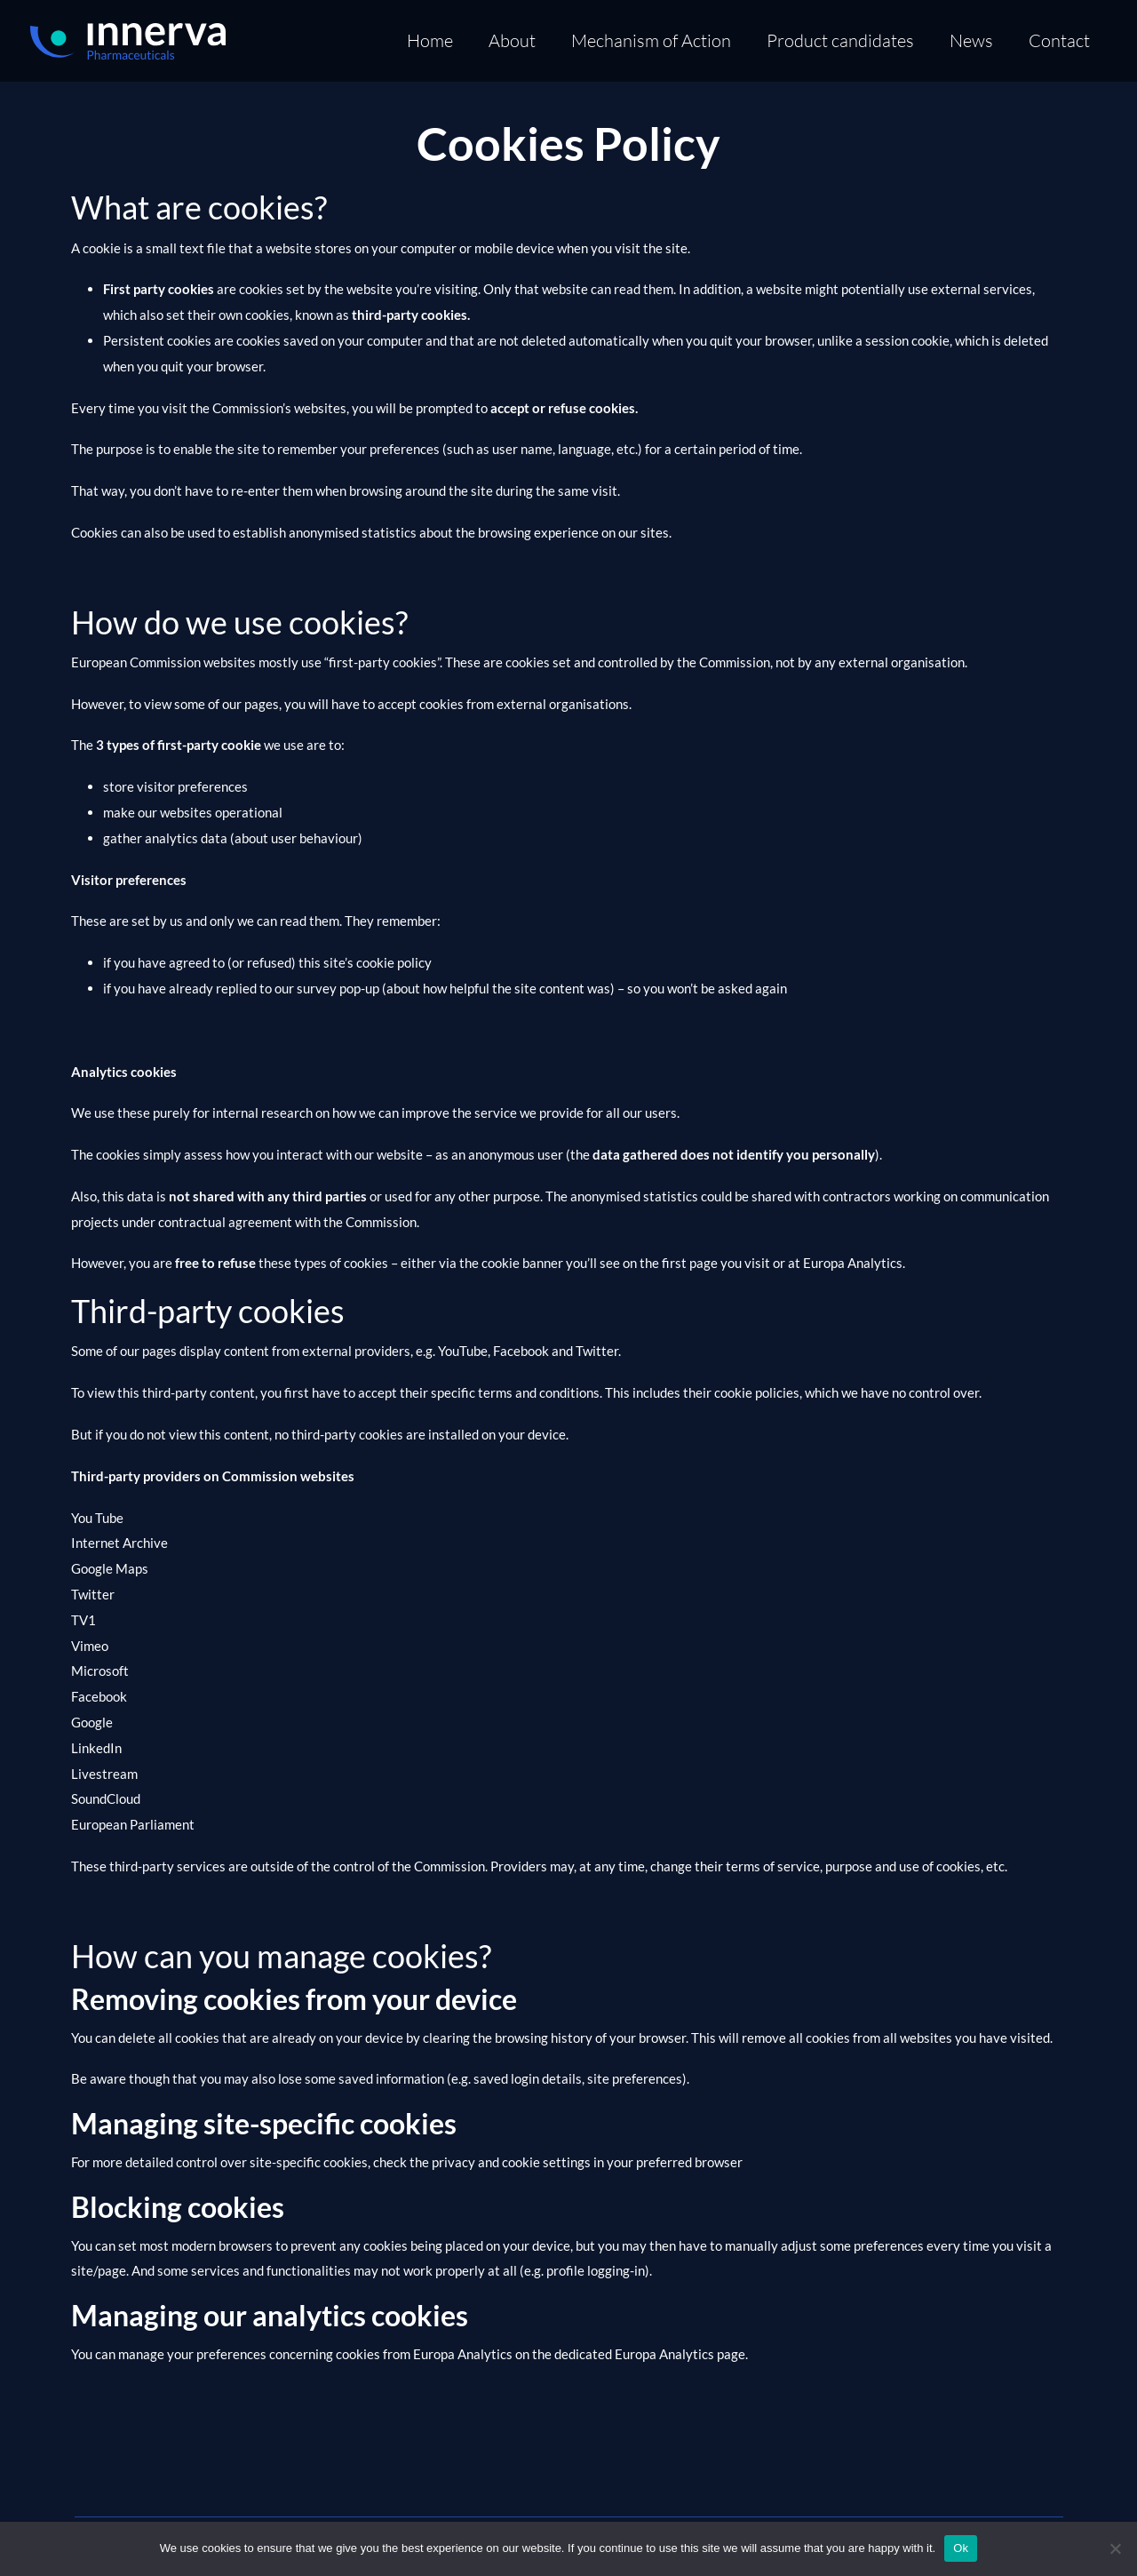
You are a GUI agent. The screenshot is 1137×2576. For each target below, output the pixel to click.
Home (430, 40)
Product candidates (840, 40)
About (512, 40)
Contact (1059, 40)
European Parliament (133, 1824)
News (971, 40)
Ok (960, 2548)
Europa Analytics (852, 1263)
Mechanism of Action (651, 40)
